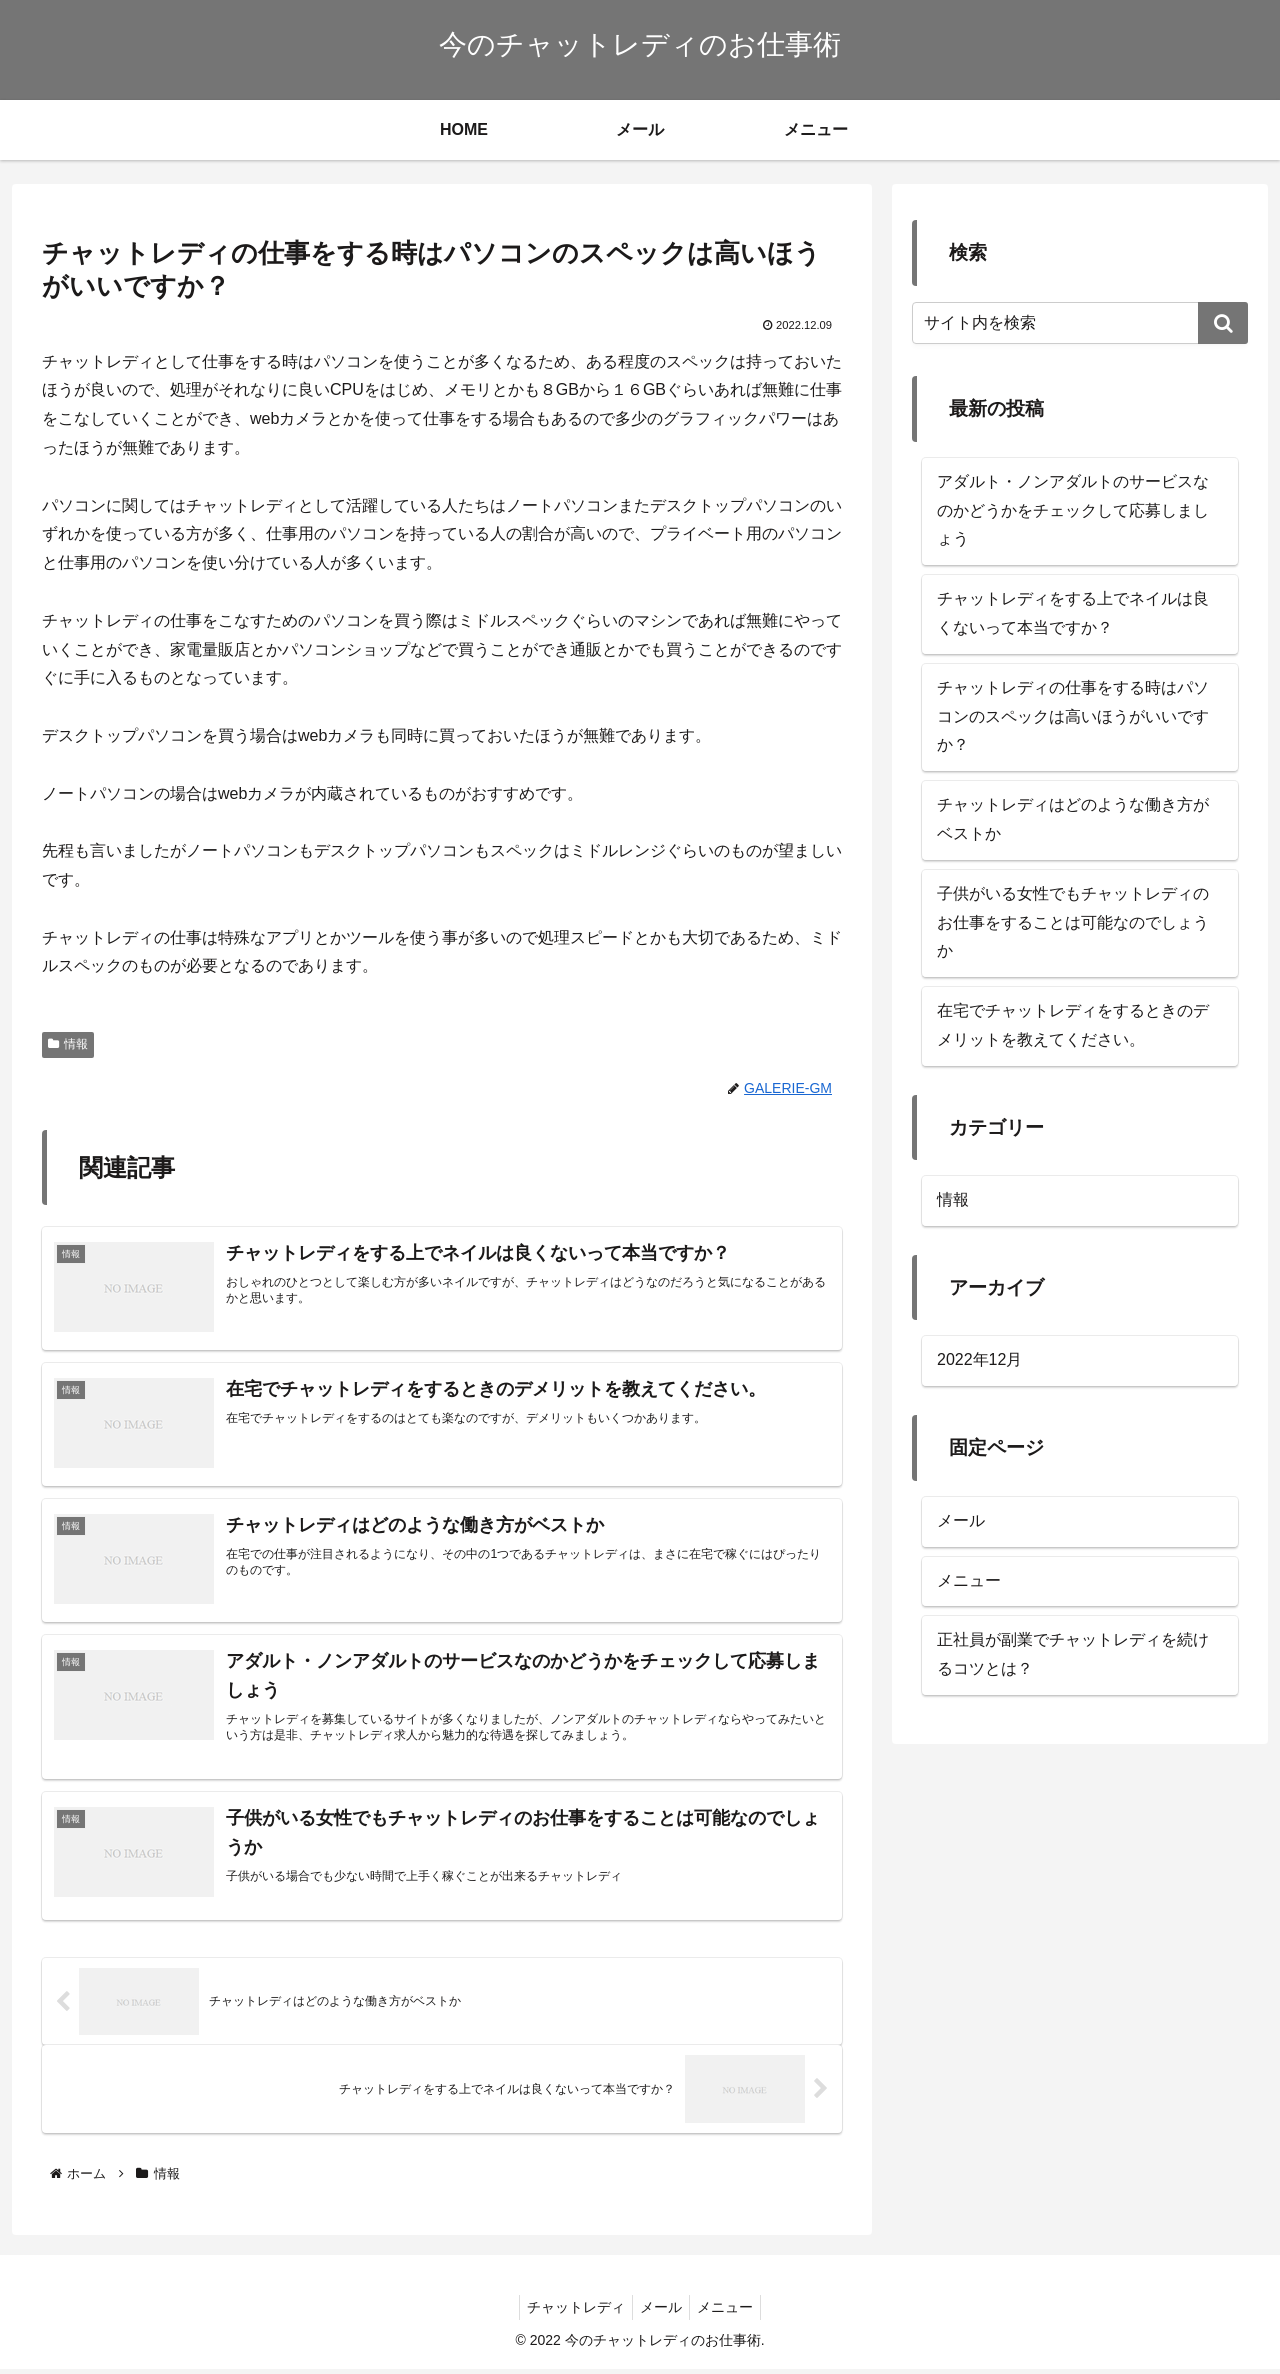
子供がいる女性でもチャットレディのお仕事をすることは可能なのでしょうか (1073, 922)
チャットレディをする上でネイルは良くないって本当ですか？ (1073, 613)
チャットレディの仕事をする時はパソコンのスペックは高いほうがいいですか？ (1073, 716)
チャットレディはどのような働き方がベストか (1073, 819)
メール (961, 1520)
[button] (1223, 323)
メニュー (969, 1580)
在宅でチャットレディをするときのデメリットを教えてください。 (1073, 1025)
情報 (68, 1044)
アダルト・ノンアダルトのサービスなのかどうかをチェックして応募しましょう (1073, 510)
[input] (1080, 323)
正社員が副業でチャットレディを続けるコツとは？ (1073, 1654)
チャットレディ (570, 2312)
